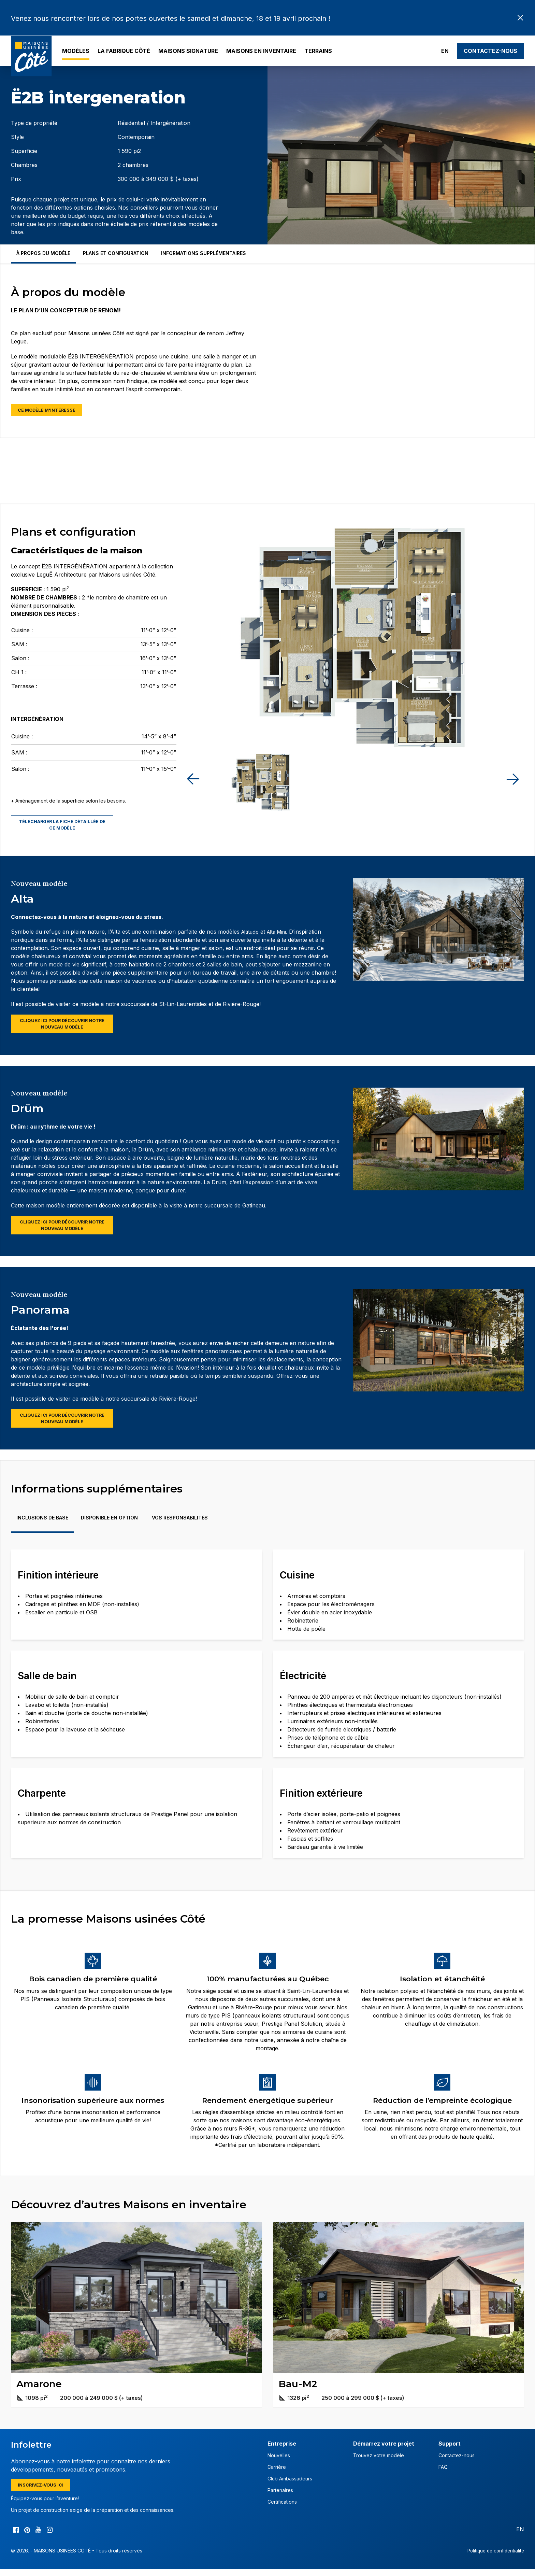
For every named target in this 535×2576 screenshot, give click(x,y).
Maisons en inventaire (261, 50)
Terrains (318, 50)
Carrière (277, 2473)
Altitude (251, 933)
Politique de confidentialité (494, 2557)
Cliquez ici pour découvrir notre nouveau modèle (62, 1026)
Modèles (75, 50)
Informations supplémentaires (203, 253)
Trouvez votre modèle (378, 2461)
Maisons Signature (188, 50)
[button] (512, 780)
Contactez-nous (490, 50)
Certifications (282, 2508)
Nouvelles (279, 2461)
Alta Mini (280, 933)
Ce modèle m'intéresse (50, 410)
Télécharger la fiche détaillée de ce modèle (62, 826)
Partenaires (280, 2496)
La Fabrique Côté (124, 50)
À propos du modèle (43, 253)
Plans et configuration (115, 253)
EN (445, 50)
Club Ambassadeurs (290, 2485)
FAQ (443, 2473)
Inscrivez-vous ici (43, 2491)
